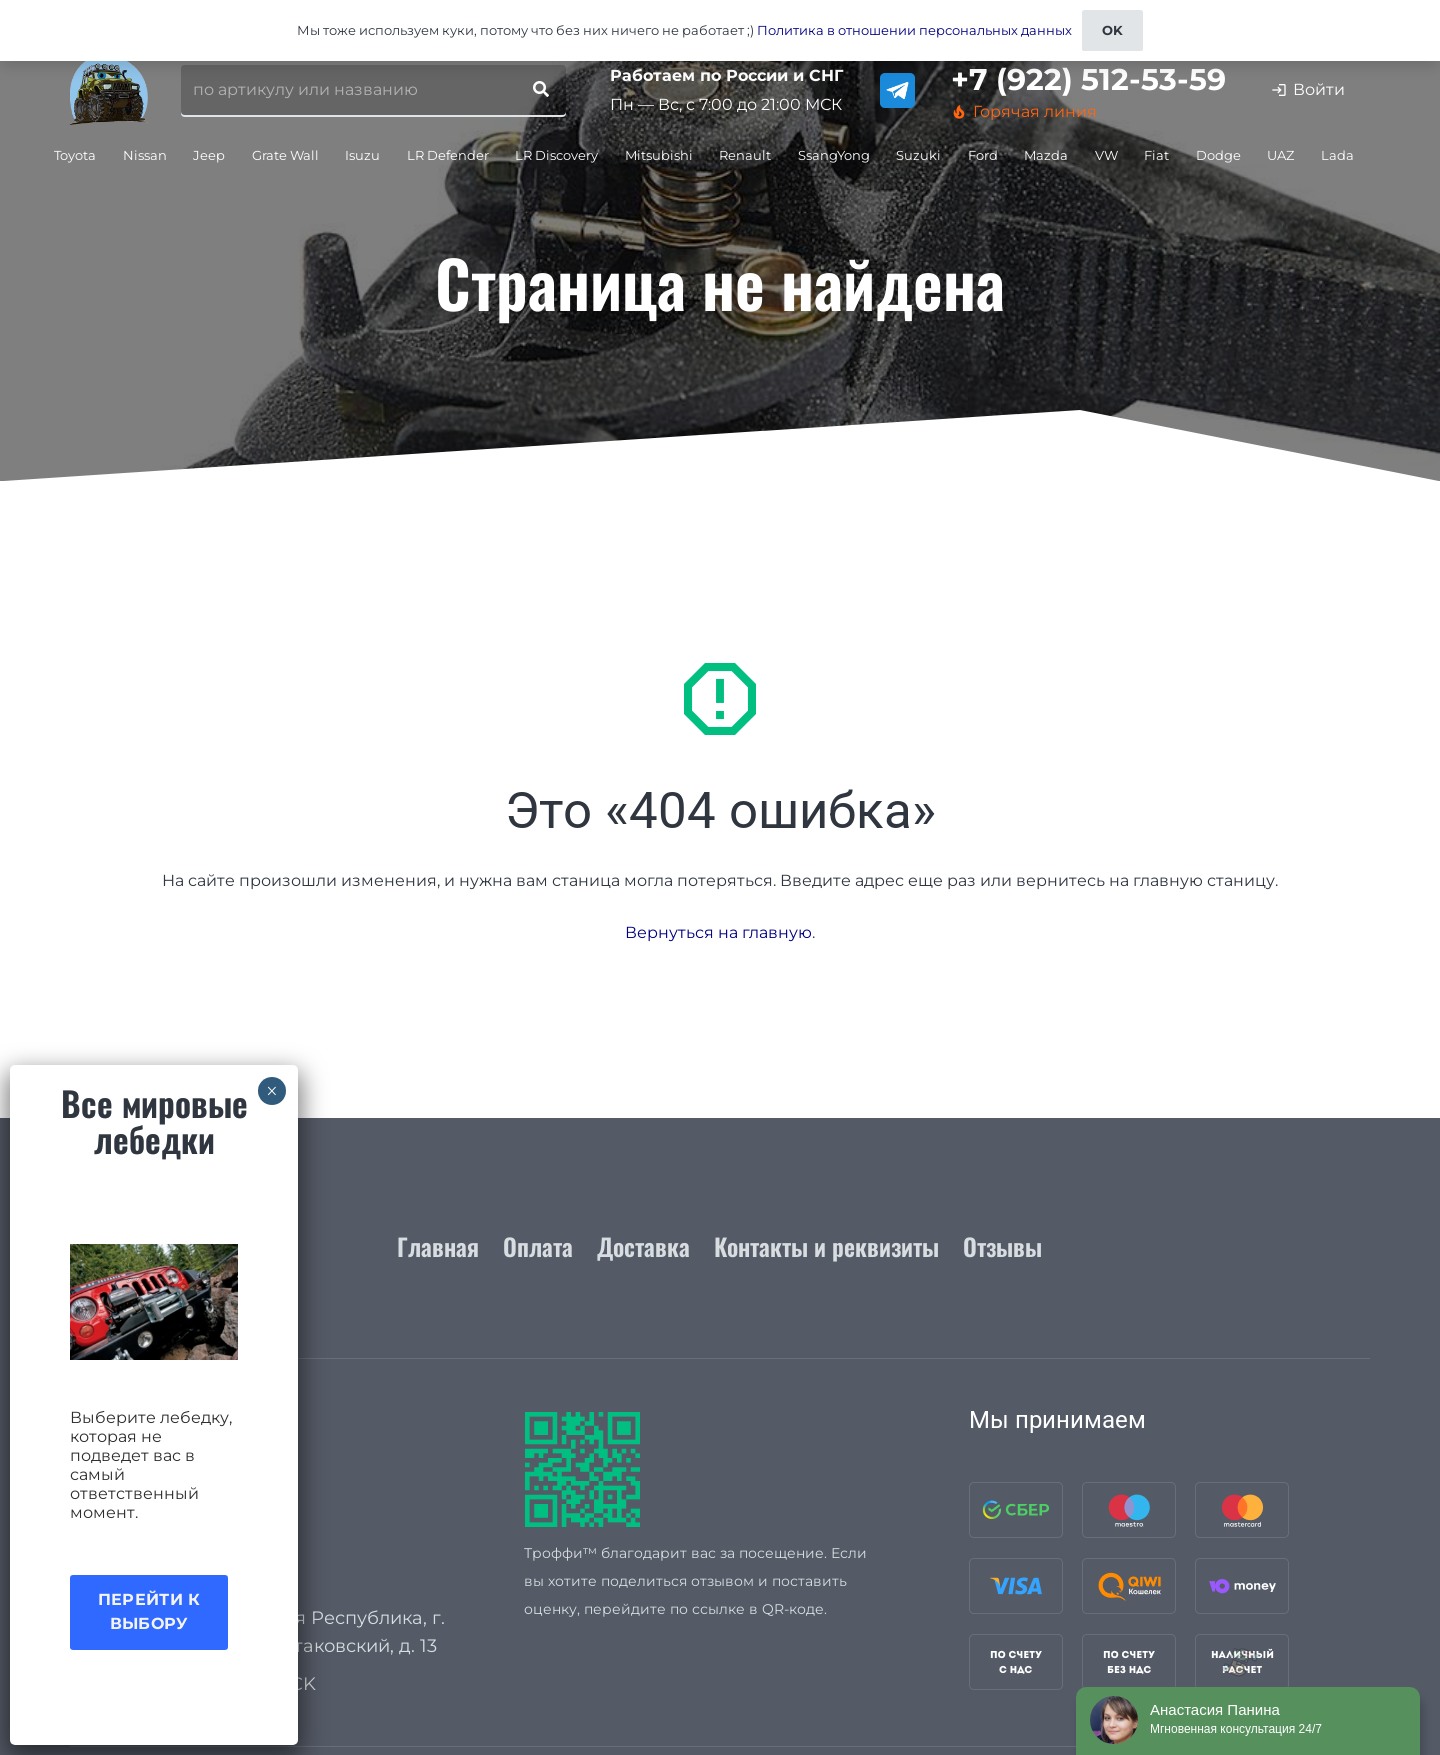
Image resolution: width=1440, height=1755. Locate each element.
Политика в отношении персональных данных (914, 30)
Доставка (643, 1246)
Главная (438, 1246)
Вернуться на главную (718, 932)
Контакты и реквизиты (826, 1246)
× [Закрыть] (271, 1091)
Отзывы (1002, 1246)
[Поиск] (541, 90)
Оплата (538, 1246)
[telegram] (897, 90)
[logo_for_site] (109, 90)
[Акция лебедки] (154, 1302)
